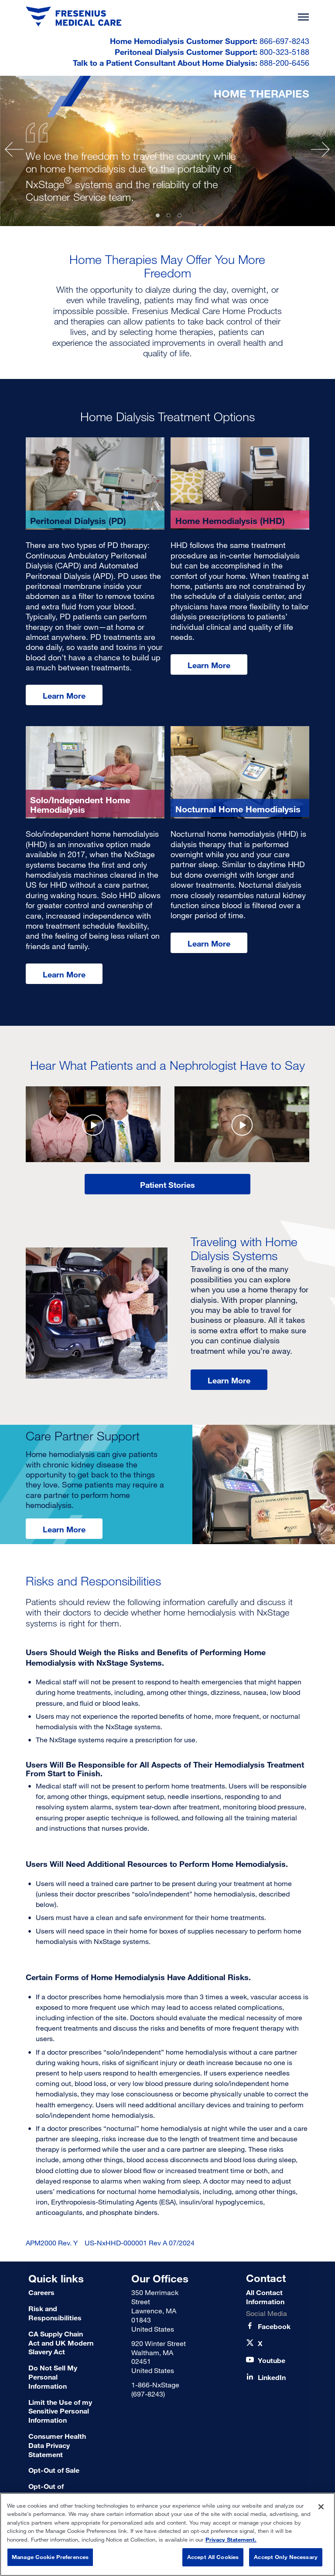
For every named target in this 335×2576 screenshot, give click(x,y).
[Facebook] (274, 2326)
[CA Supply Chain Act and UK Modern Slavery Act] (61, 2342)
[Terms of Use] (61, 2470)
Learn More (64, 695)
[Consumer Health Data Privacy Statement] (61, 2445)
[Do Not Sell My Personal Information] (61, 2376)
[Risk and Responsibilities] (61, 2313)
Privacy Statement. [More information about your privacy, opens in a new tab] (230, 2539)
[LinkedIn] (272, 2377)
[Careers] (61, 2292)
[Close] (321, 2506)
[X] (260, 2343)
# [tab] (158, 215)
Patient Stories (167, 1185)
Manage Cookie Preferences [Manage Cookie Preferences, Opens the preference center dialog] (50, 2556)
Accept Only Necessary (286, 2556)
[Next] (320, 149)
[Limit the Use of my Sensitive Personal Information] (61, 2411)
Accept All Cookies (213, 2556)
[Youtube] (271, 2360)
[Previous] (14, 149)
